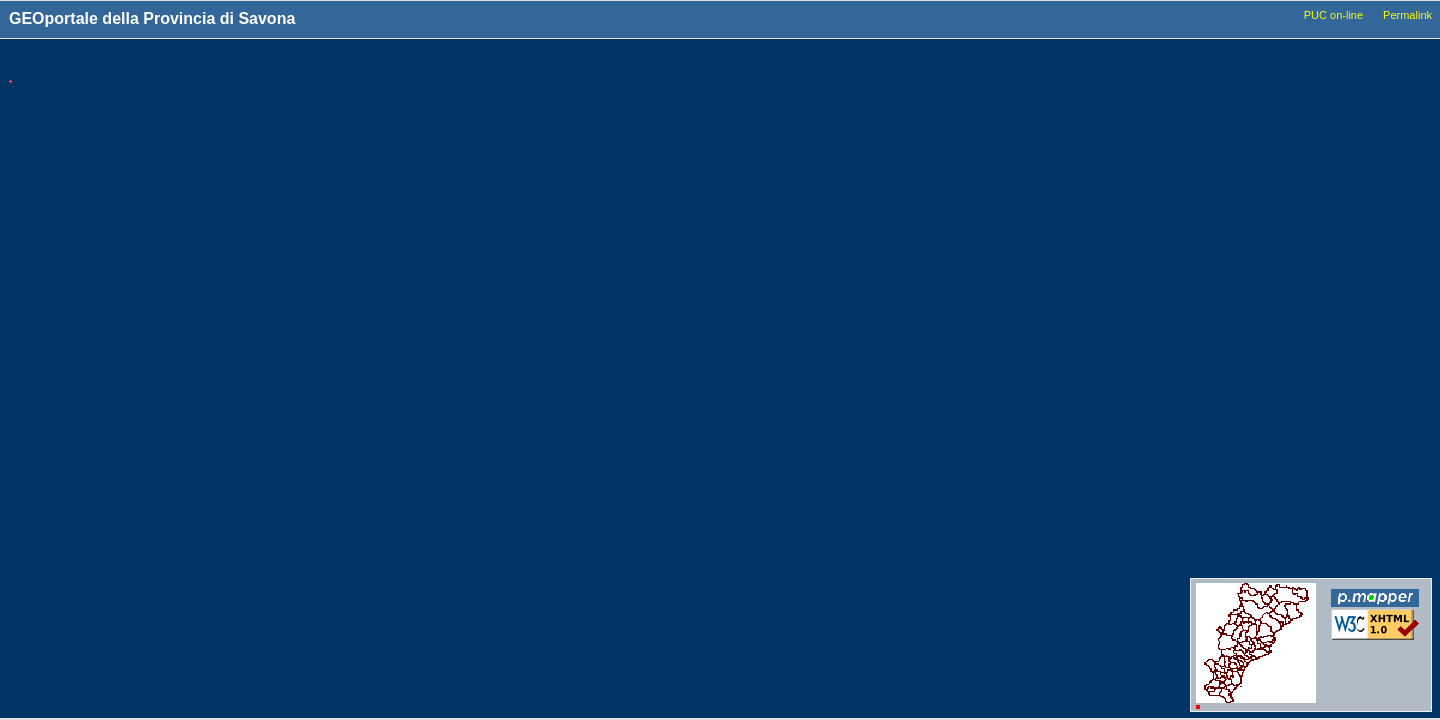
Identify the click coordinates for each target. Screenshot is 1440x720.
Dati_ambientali (1272, 384)
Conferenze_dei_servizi (1293, 542)
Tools (1082, 63)
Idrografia (1257, 327)
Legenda (1372, 62)
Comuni (1252, 96)
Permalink (1407, 15)
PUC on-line (1333, 15)
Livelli (1252, 62)
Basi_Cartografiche (1282, 153)
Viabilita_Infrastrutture (1290, 251)
